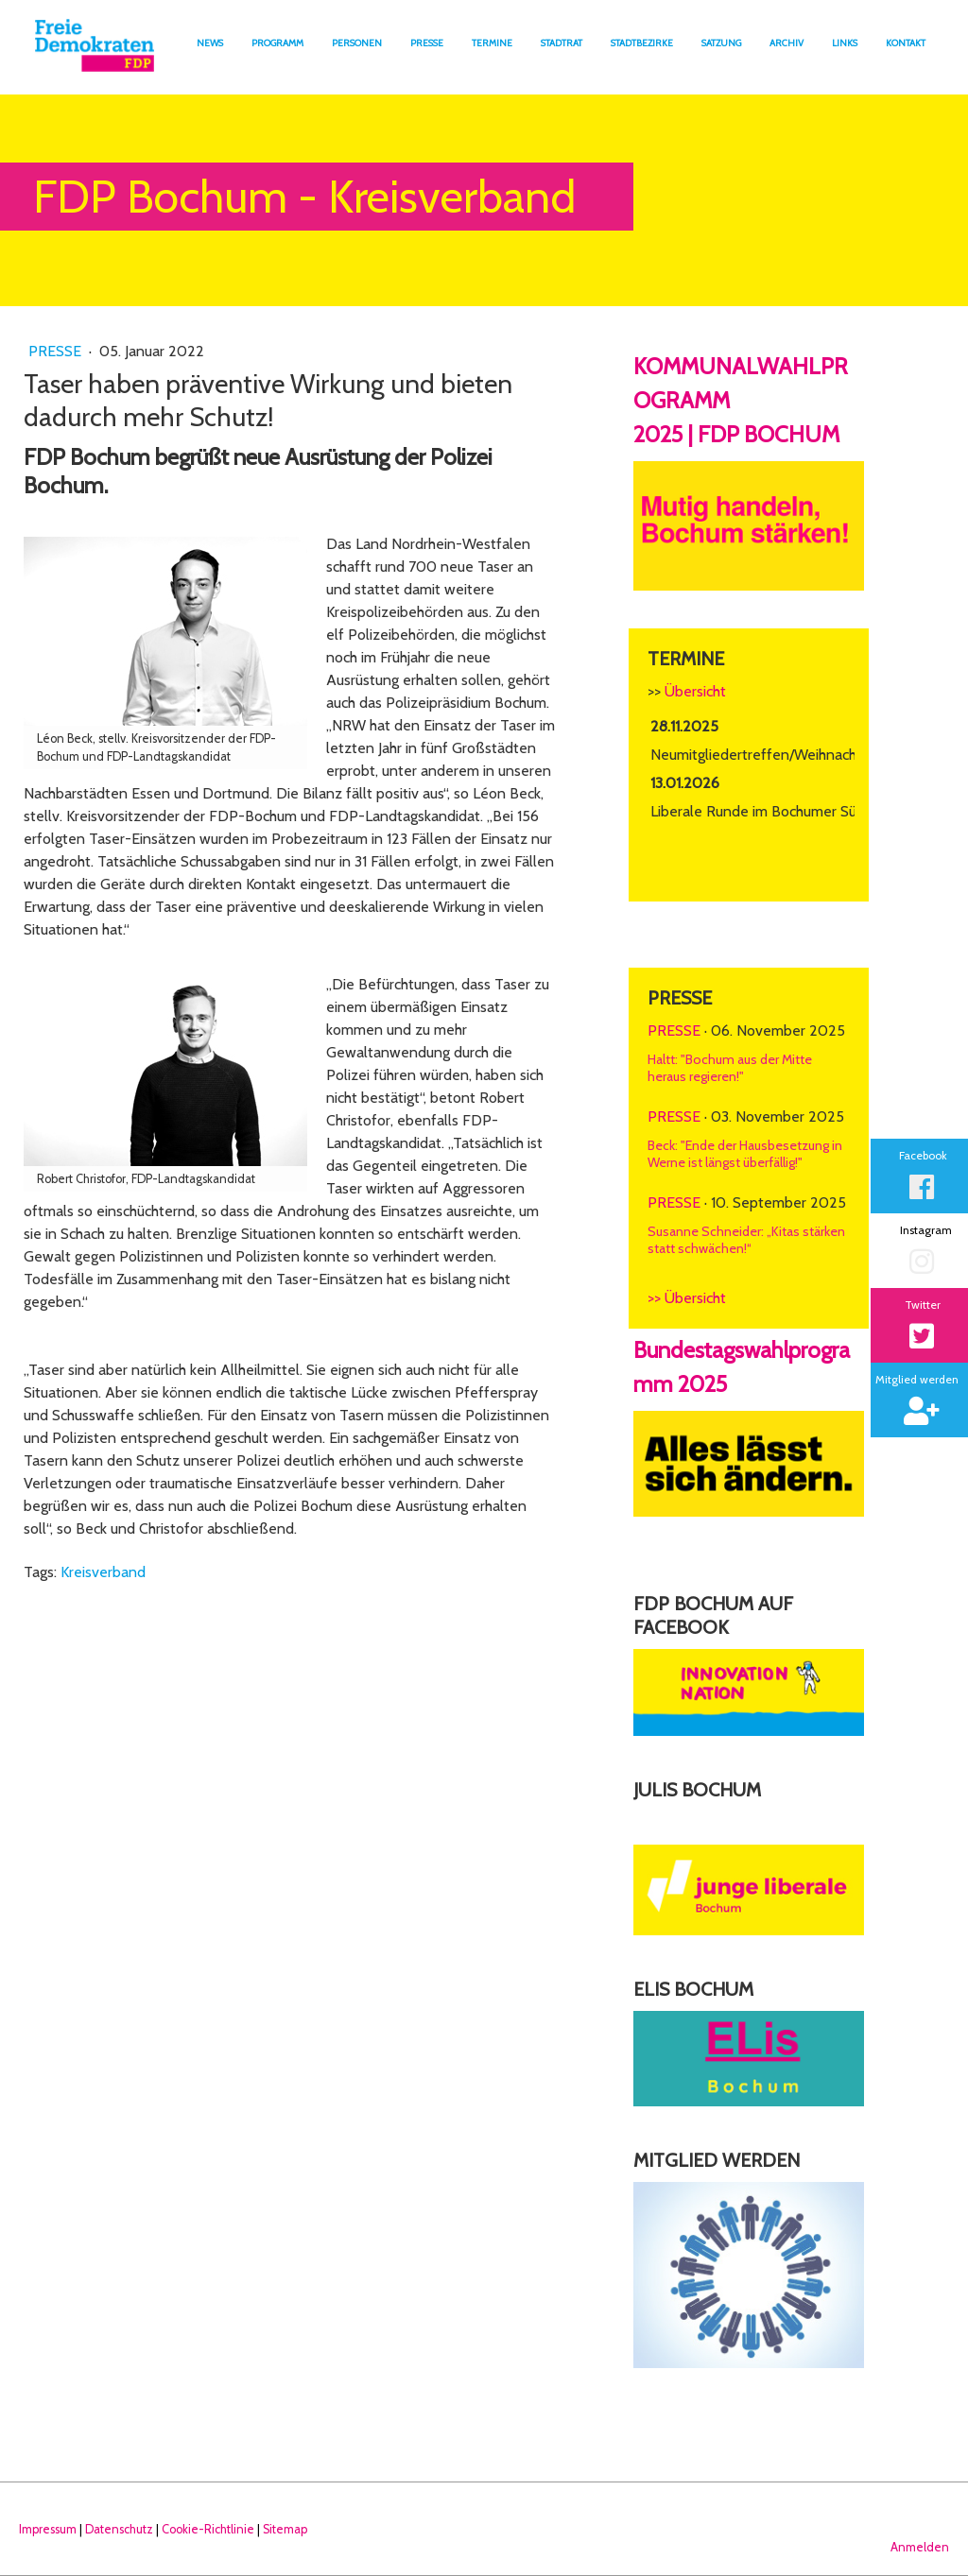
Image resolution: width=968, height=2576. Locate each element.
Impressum (48, 2529)
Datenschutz (119, 2529)
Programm (277, 43)
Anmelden (919, 2547)
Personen (357, 43)
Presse (426, 43)
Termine (492, 43)
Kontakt (905, 43)
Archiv (786, 43)
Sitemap (285, 2529)
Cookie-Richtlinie (208, 2529)
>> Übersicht (687, 1298)
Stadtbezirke (642, 43)
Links (844, 43)
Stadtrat (561, 43)
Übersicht (695, 691)
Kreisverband (103, 1572)
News (210, 43)
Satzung (721, 43)
